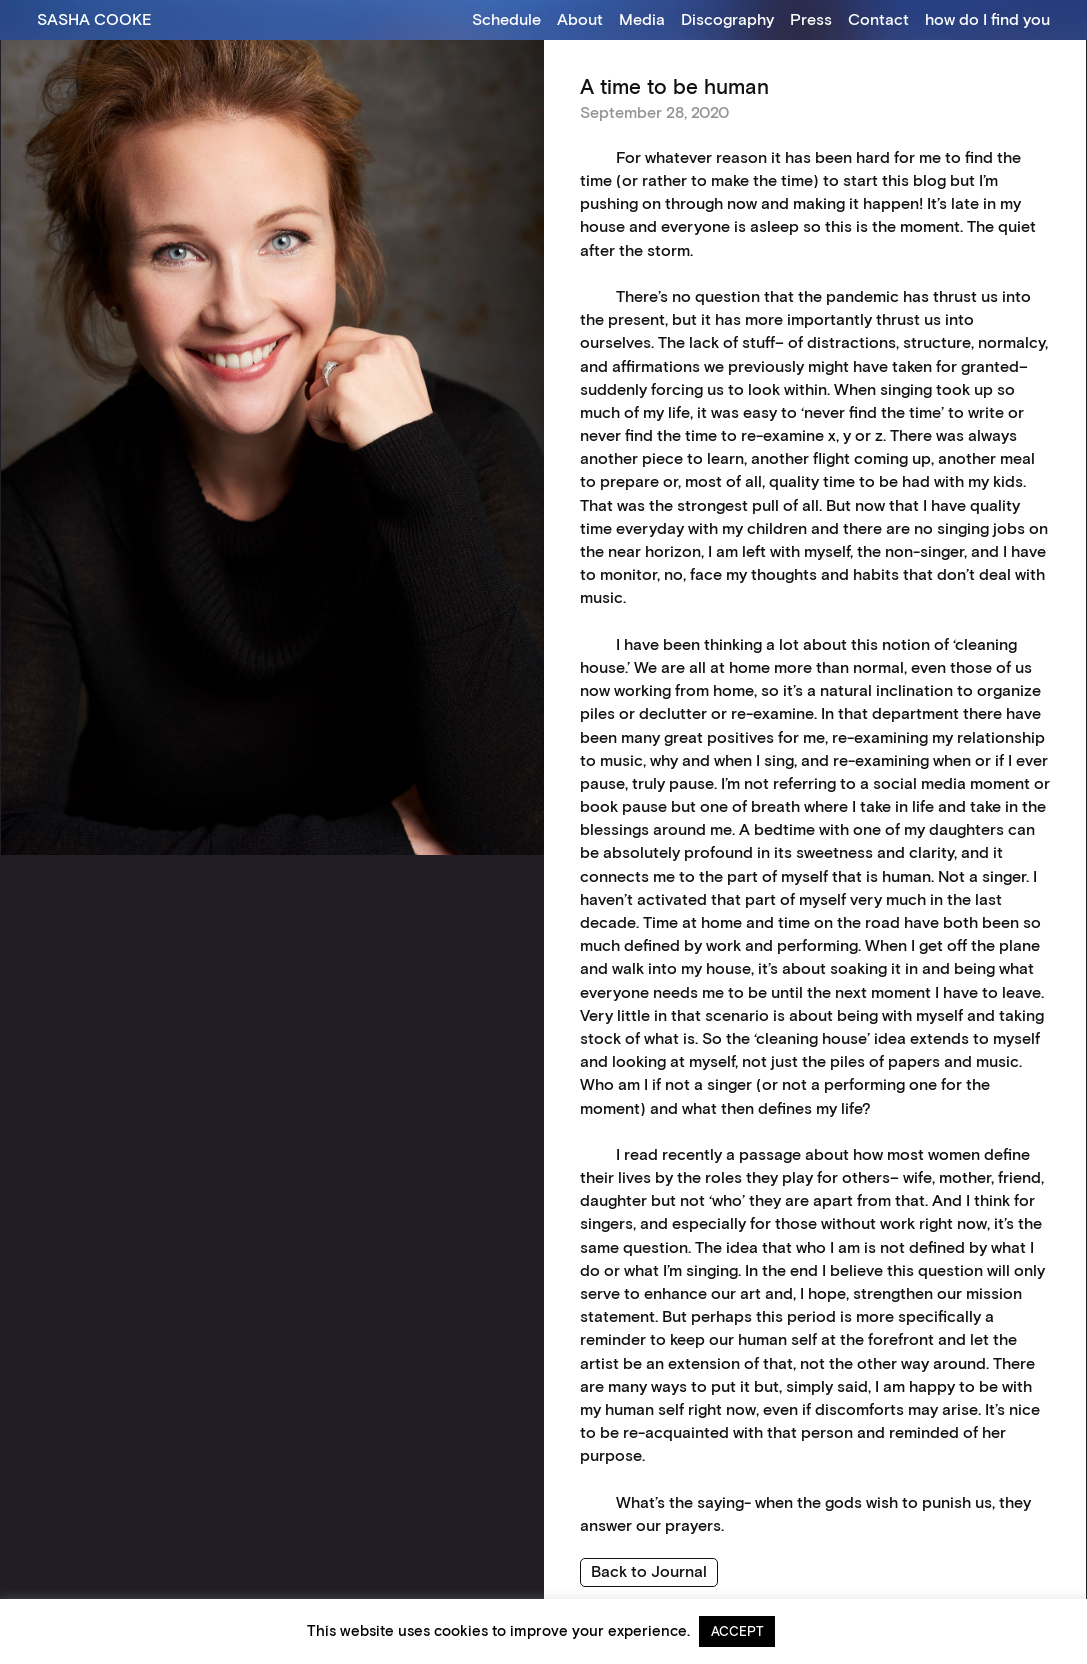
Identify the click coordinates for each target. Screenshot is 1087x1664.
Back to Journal (649, 1570)
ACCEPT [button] (737, 1631)
